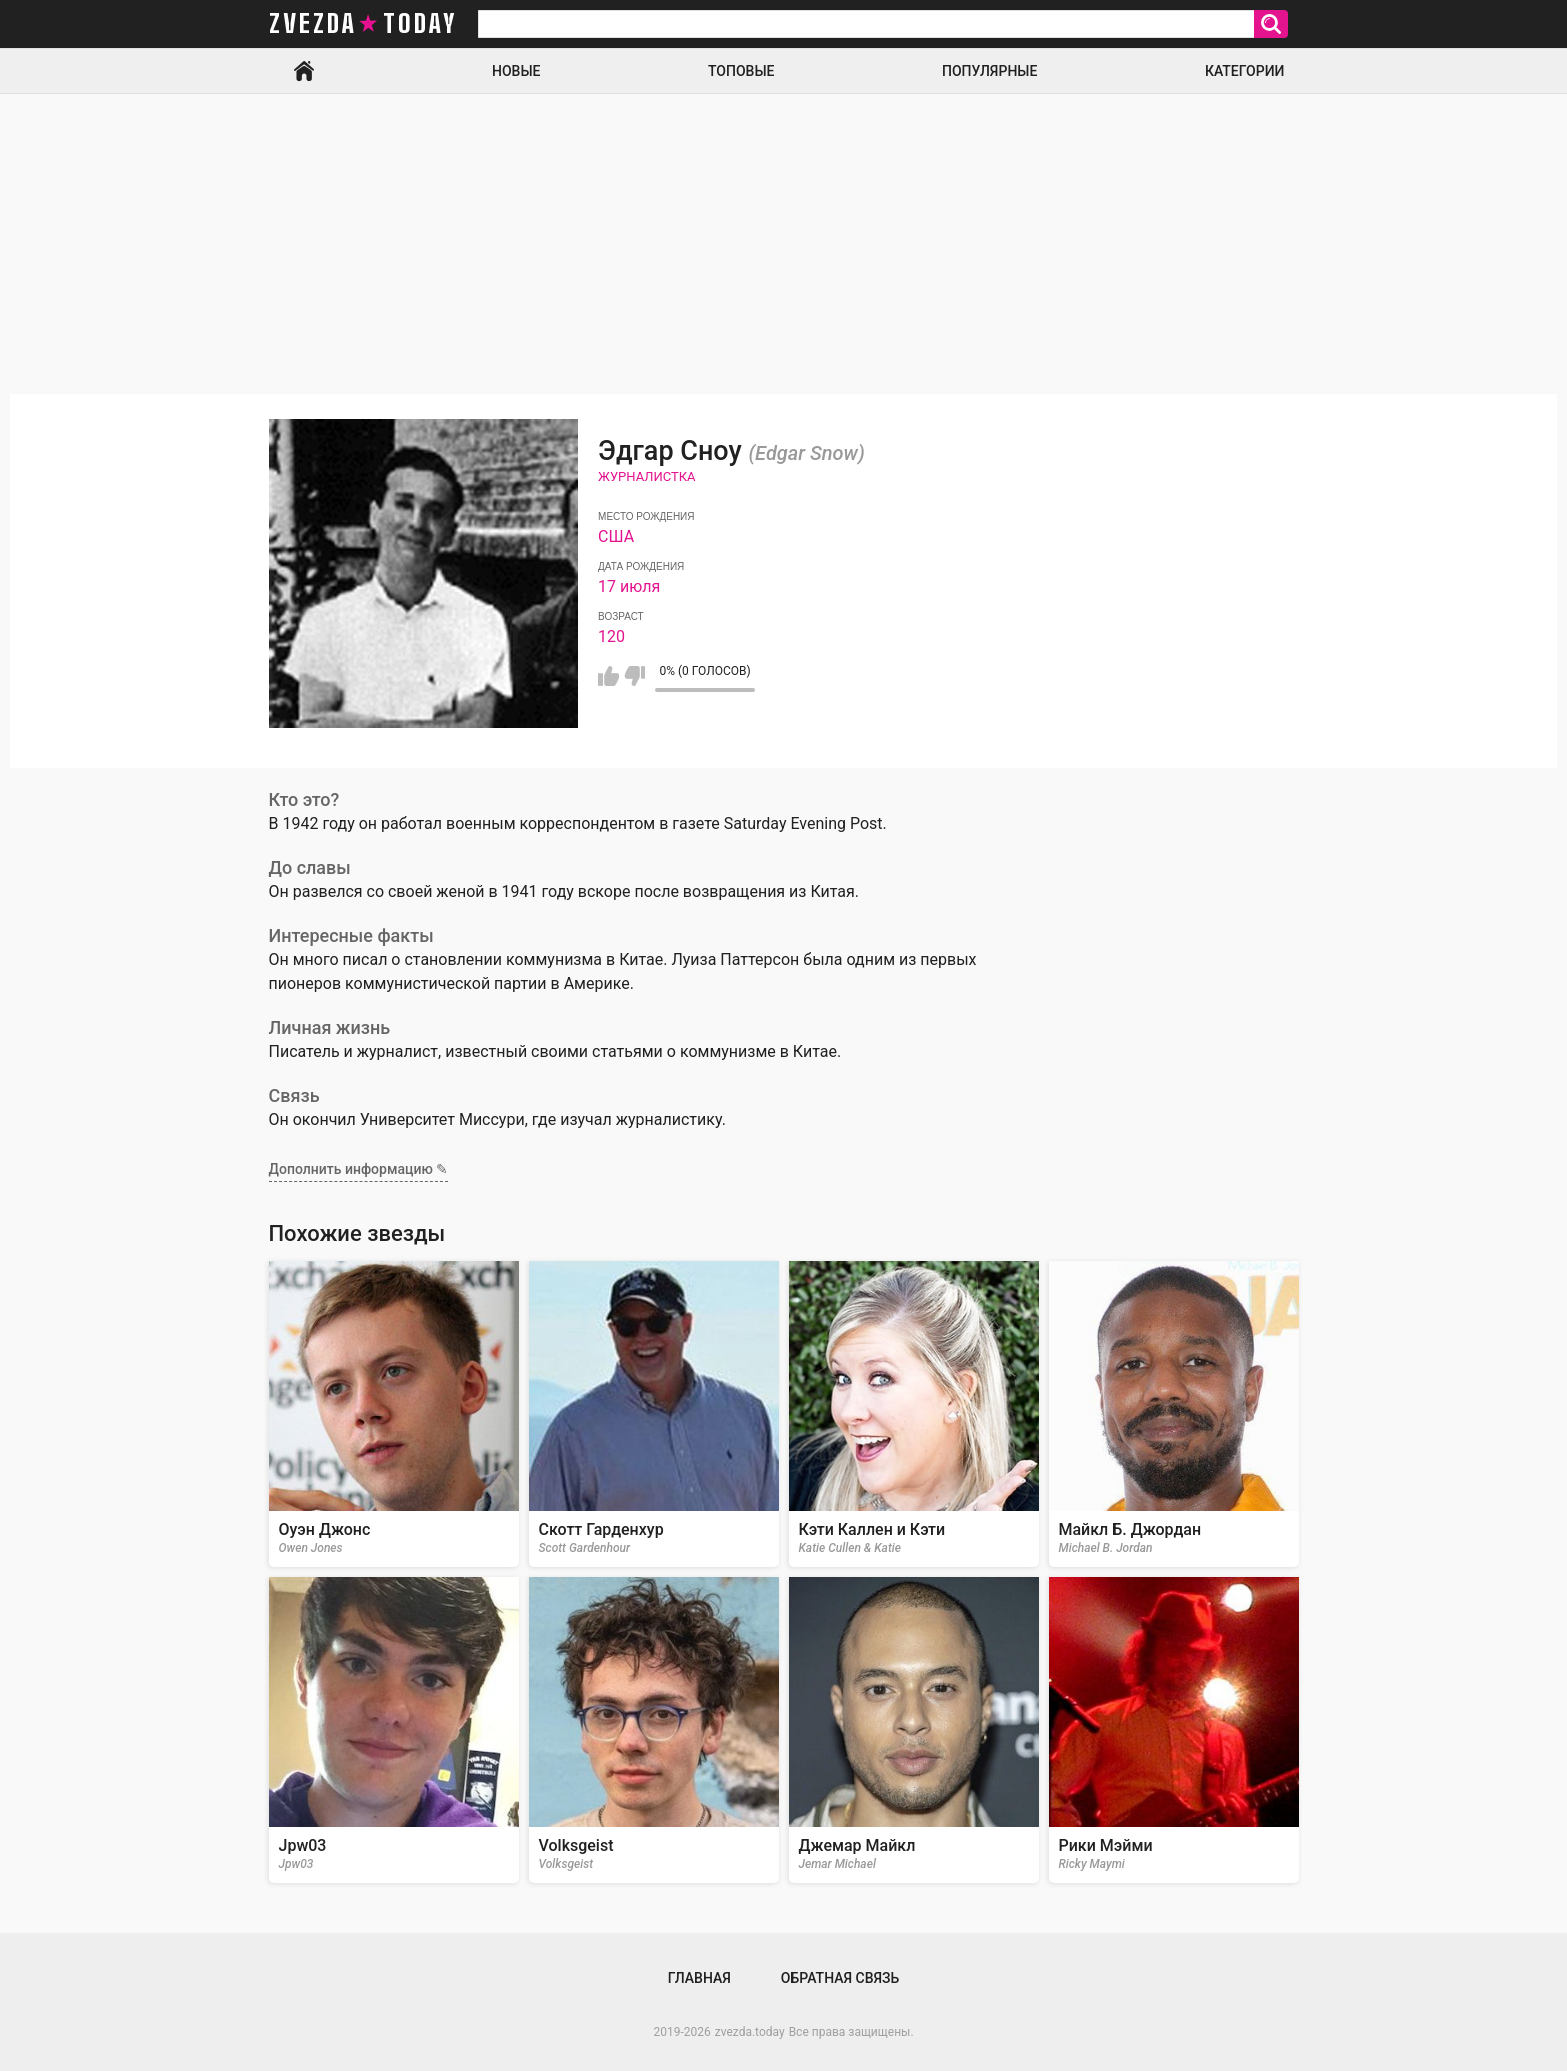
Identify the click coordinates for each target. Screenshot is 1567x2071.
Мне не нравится (634, 676)
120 (611, 636)
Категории (1245, 71)
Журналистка (647, 476)
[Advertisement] (784, 244)
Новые (516, 71)
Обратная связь (840, 1978)
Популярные (989, 71)
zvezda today (363, 24)
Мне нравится (608, 676)
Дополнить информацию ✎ (359, 1169)
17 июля (629, 586)
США (616, 536)
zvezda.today (750, 2032)
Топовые (741, 71)
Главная (304, 71)
